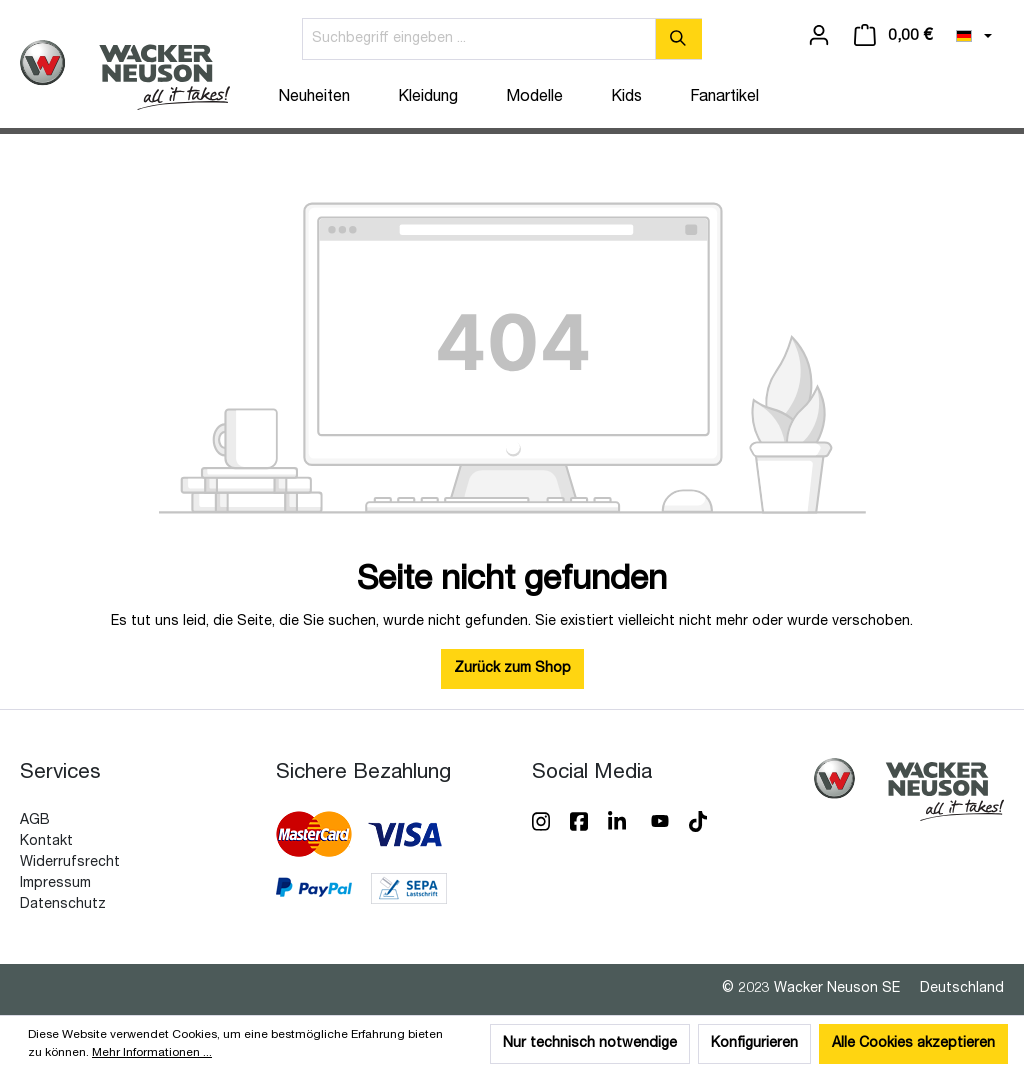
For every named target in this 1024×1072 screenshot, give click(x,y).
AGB (35, 821)
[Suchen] (678, 39)
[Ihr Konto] (819, 36)
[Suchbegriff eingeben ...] (479, 39)
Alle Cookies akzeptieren (913, 1044)
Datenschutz (63, 905)
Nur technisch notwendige (590, 1044)
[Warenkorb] (893, 36)
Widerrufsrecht (70, 863)
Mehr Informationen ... (152, 1053)
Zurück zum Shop (512, 669)
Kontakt (46, 842)
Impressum (55, 884)
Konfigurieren (754, 1044)
